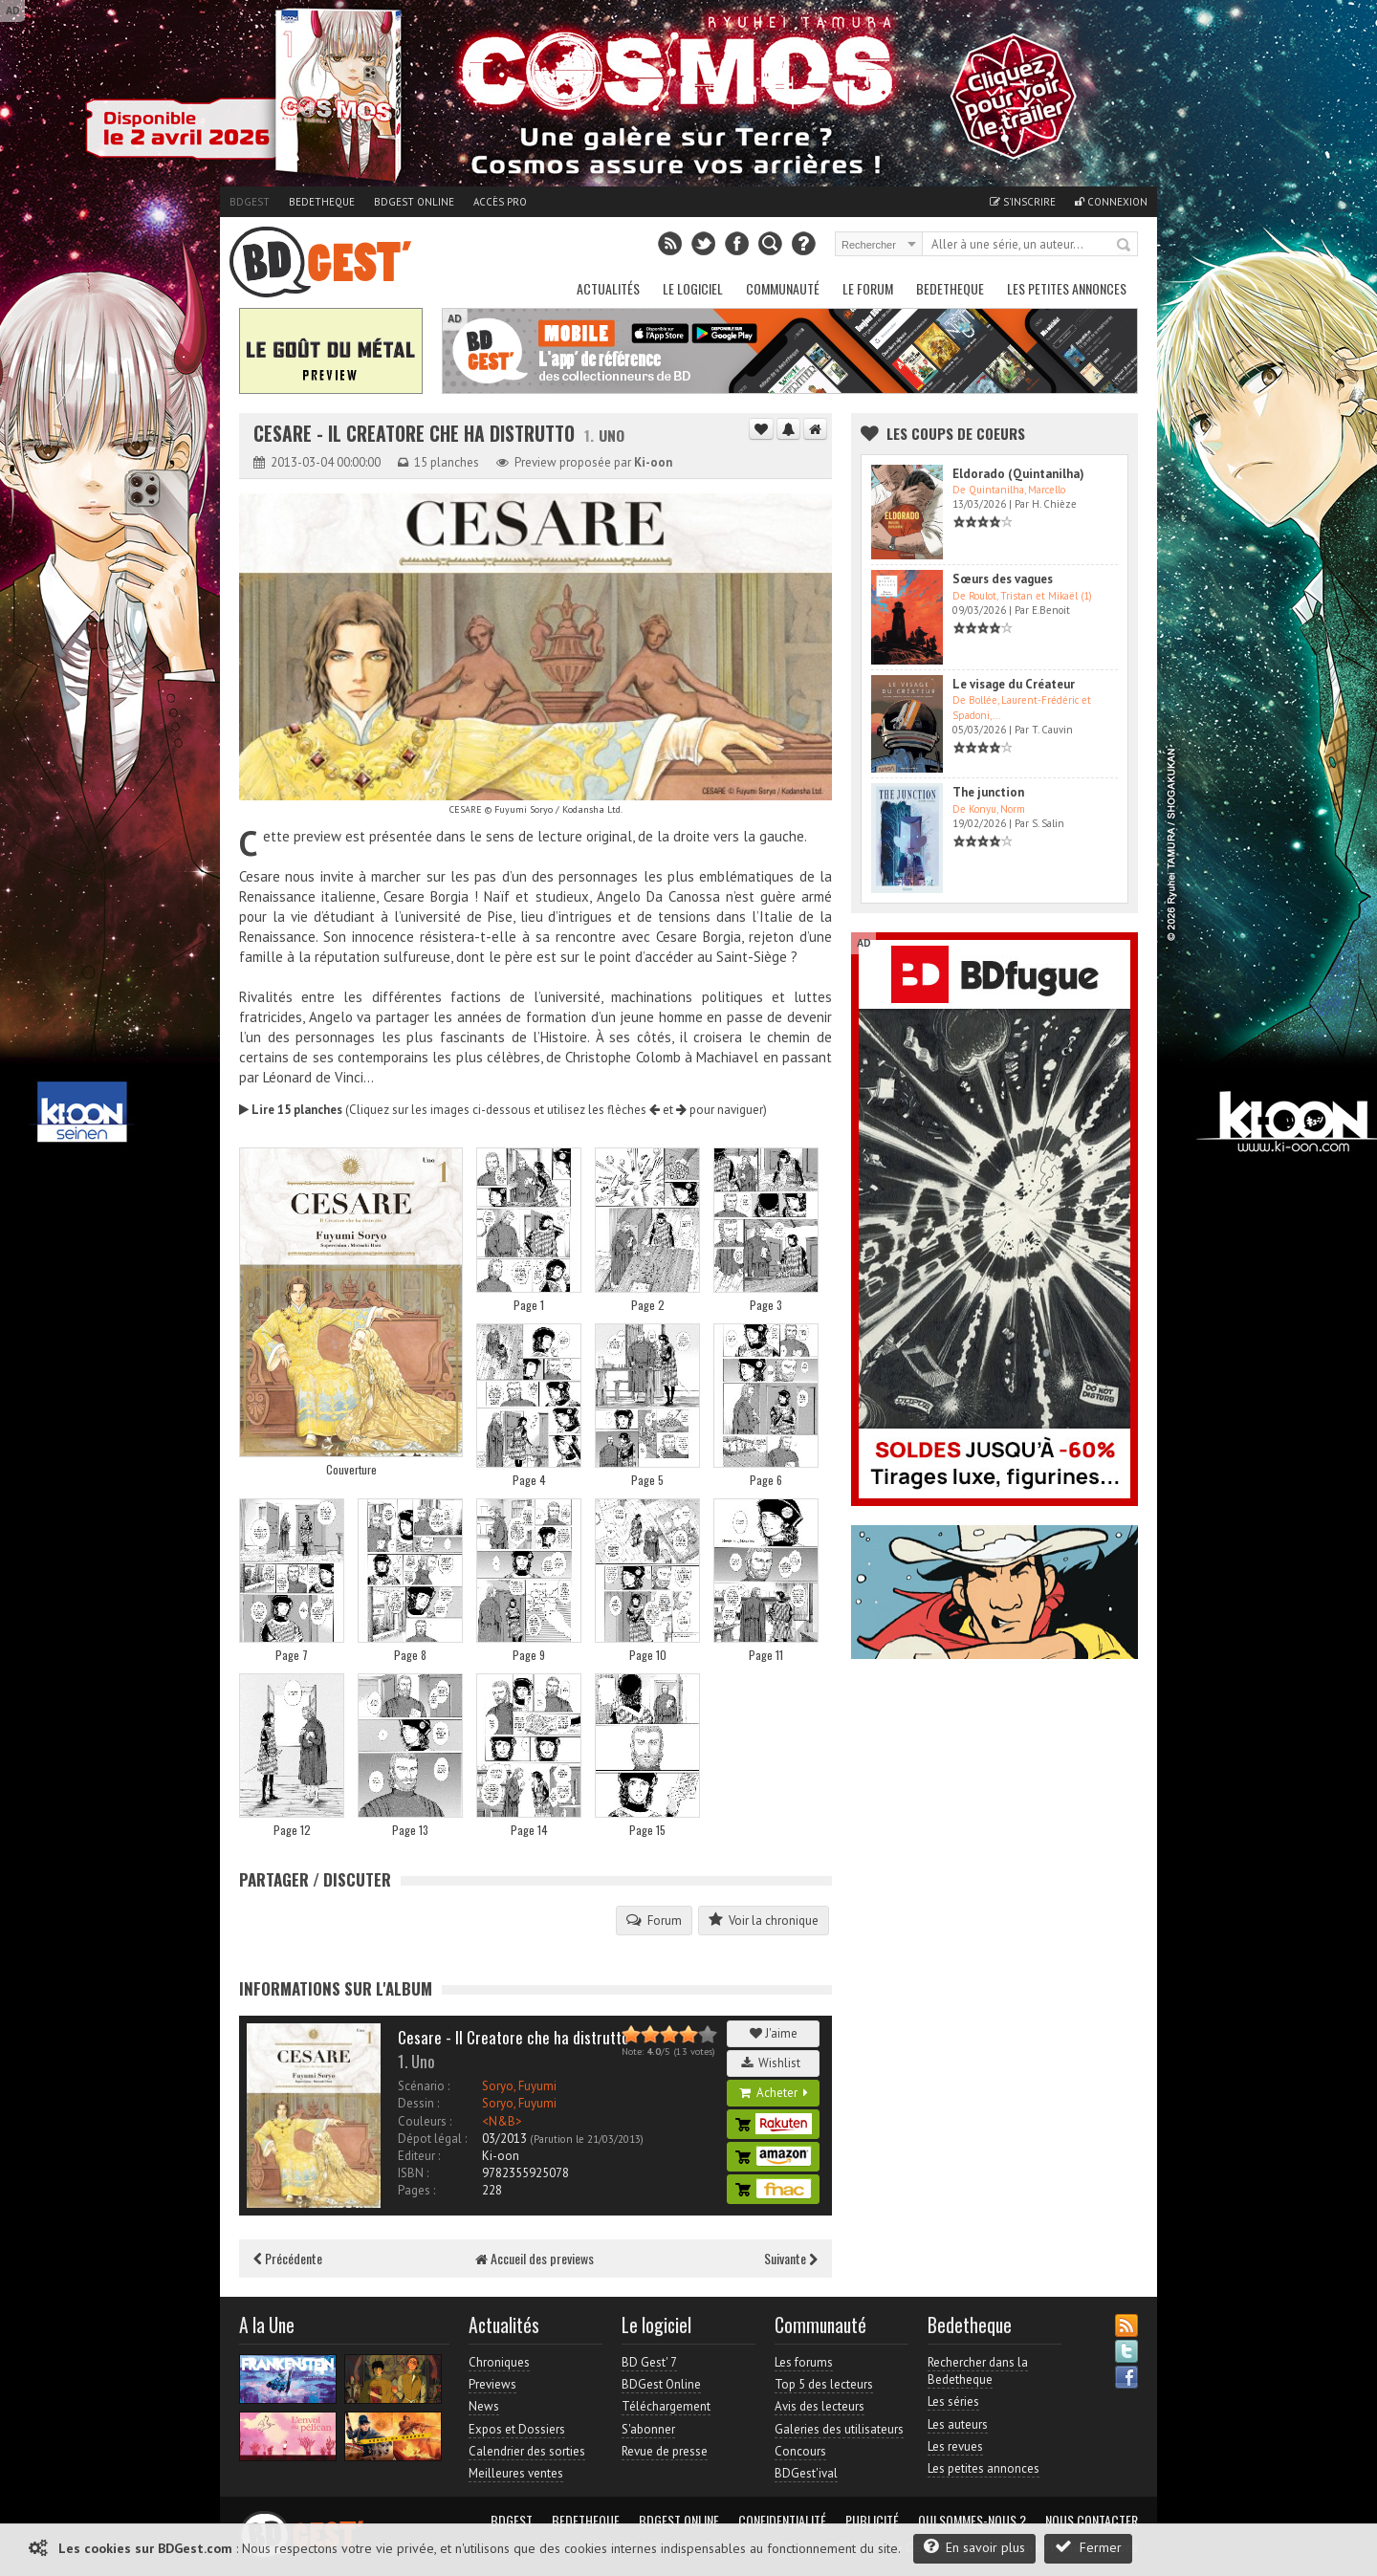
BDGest (250, 201)
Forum (654, 1920)
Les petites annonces (1066, 288)
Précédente (287, 2258)
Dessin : (418, 2103)
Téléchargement (666, 2406)
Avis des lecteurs (819, 2406)
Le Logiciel (693, 288)
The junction (988, 792)
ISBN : (413, 2173)
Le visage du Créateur (1013, 684)
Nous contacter (1091, 2520)
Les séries (953, 2401)
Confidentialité (782, 2520)
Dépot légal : (432, 2138)
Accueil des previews (534, 2258)
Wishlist (773, 2063)
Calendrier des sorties (527, 2451)
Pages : (416, 2190)
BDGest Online (414, 201)
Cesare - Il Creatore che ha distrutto (416, 434)
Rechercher (1124, 245)
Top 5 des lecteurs (824, 2384)
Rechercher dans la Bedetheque (978, 2371)
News (484, 2406)
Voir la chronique (764, 1920)
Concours (800, 2451)
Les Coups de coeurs (955, 433)
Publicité (872, 2520)
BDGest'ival (806, 2473)
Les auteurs (958, 2424)
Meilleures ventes (516, 2473)
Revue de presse (665, 2451)
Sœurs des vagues (1002, 579)
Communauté (783, 288)
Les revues (955, 2446)
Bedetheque (322, 201)
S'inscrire (1023, 201)
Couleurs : (424, 2121)
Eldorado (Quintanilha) (1018, 474)
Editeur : (419, 2156)
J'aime (774, 2033)
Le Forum (867, 288)
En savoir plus (974, 2547)
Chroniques (499, 2362)
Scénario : (423, 2086)
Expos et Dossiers (517, 2429)
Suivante (791, 2258)
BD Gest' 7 (649, 2362)
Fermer (1088, 2547)
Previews (492, 2384)
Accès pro (500, 201)
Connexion (1111, 201)
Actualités (608, 288)
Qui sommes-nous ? (972, 2520)
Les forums (804, 2362)
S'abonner (648, 2429)
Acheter (773, 2093)
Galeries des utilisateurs (839, 2429)
